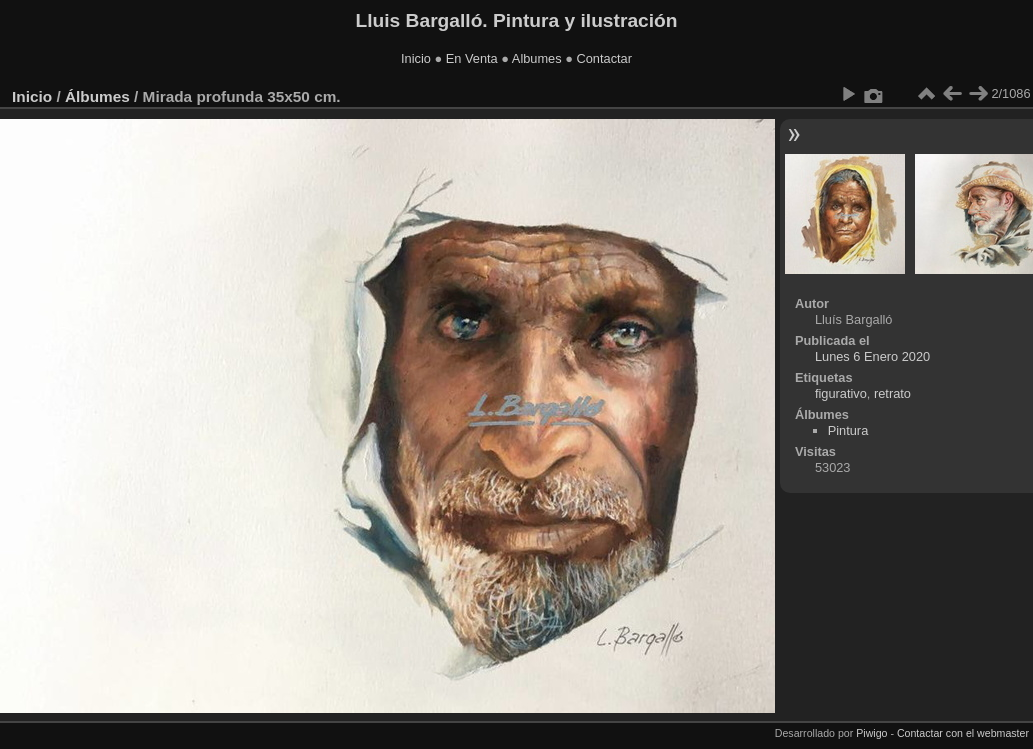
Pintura (848, 430)
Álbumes (97, 96)
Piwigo (871, 733)
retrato (892, 393)
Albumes (537, 58)
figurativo (841, 393)
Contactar (603, 58)
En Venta (472, 58)
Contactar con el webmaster (963, 733)
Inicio (416, 58)
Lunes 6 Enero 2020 (872, 356)
